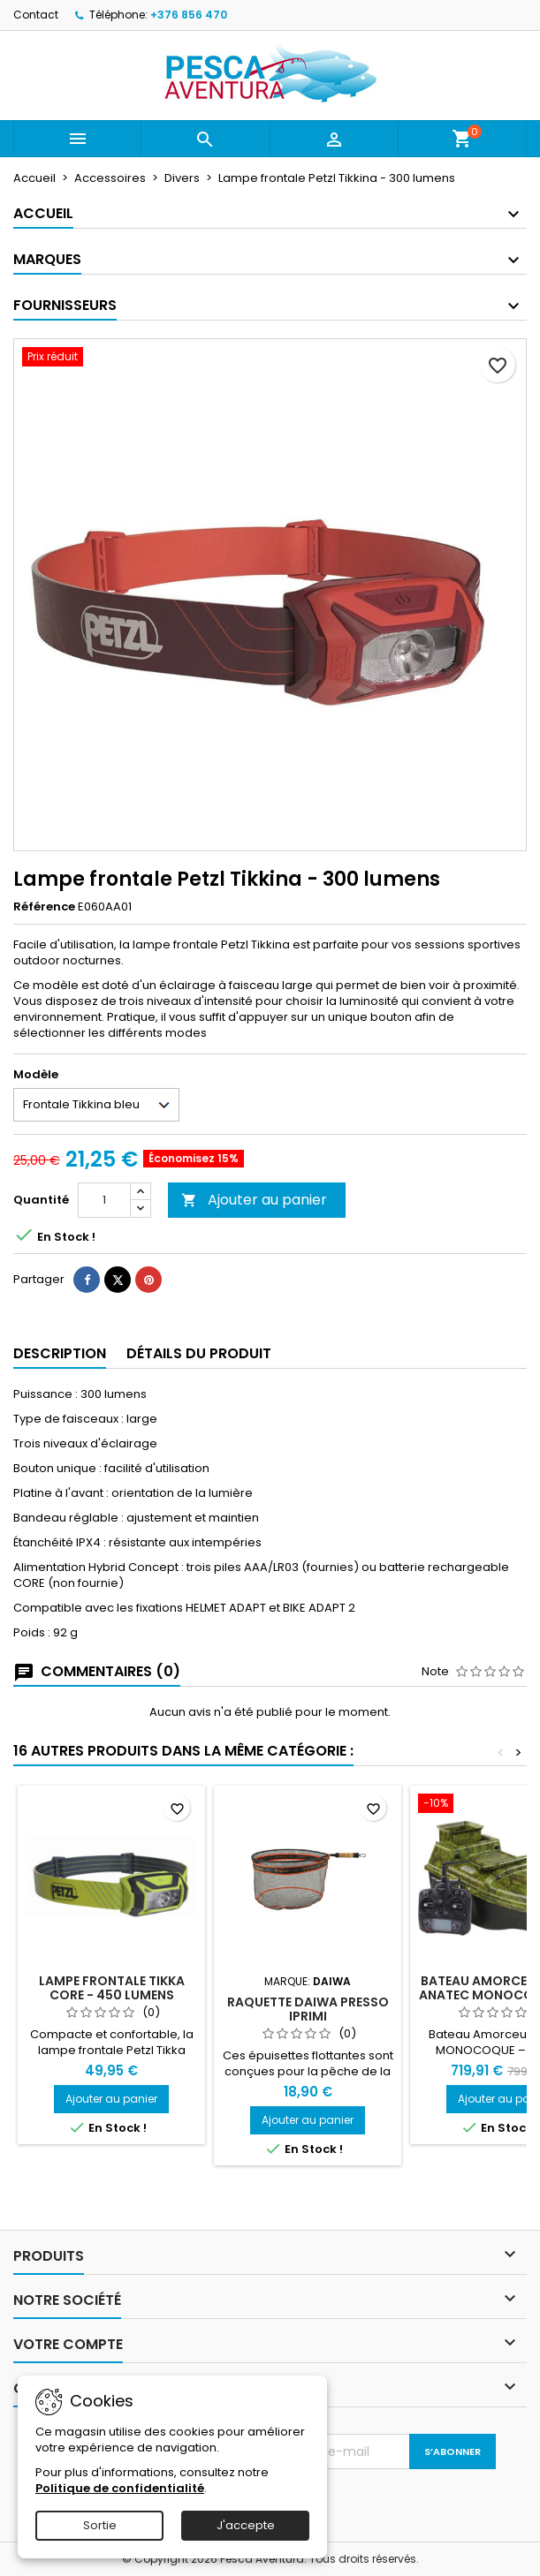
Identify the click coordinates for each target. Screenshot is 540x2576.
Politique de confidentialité (119, 2488)
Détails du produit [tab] (198, 1353)
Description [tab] (59, 1353)
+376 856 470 (188, 14)
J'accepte (246, 2525)
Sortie (100, 2525)
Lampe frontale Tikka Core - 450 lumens (112, 1988)
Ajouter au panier (254, 1200)
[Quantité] (104, 1200)
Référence (44, 907)
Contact (35, 14)
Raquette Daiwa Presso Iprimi (308, 2009)
